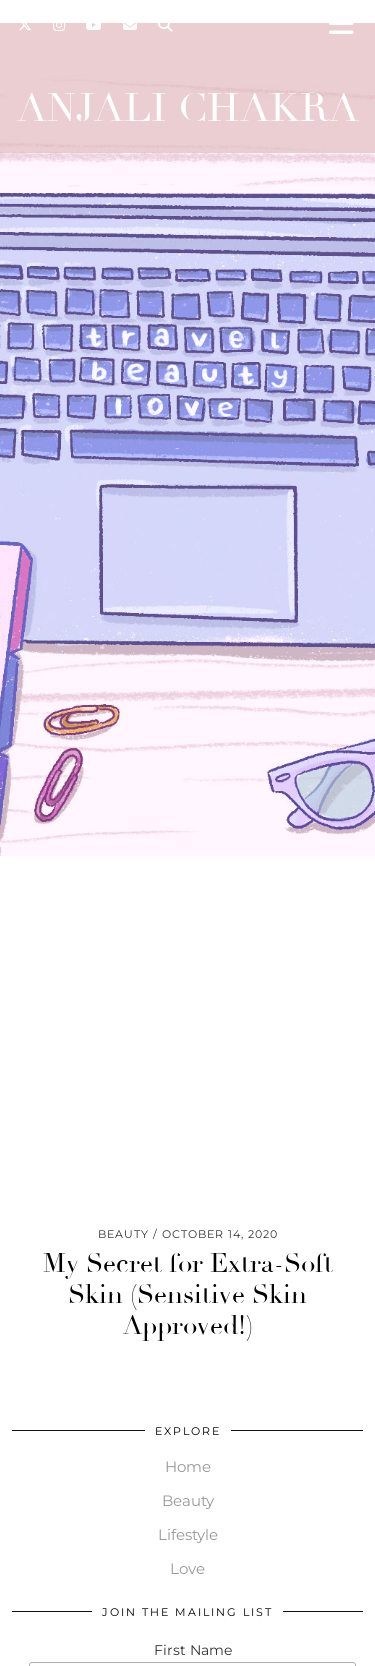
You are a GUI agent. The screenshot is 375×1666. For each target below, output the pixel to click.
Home (188, 1466)
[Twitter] (25, 25)
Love (187, 1568)
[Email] (130, 25)
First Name (193, 1650)
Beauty (188, 1500)
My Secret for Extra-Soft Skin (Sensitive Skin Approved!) (188, 1295)
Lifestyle (188, 1534)
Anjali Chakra (188, 108)
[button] (348, 25)
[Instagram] (59, 25)
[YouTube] (94, 25)
